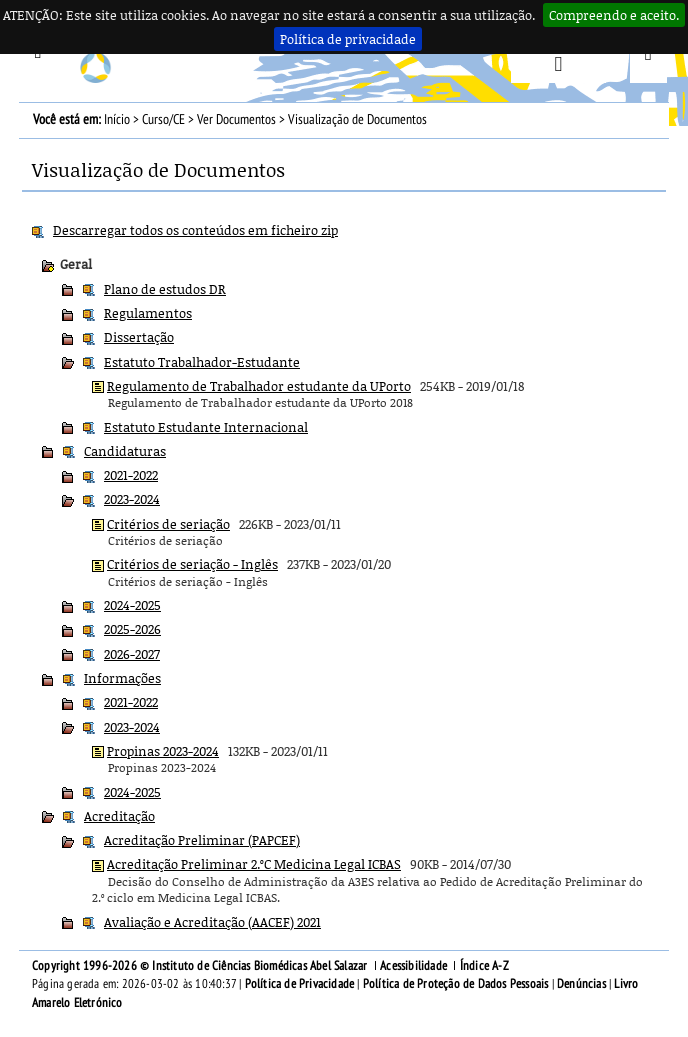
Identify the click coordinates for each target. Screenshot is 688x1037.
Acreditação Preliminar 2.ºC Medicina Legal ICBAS (254, 864)
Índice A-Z (484, 966)
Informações (122, 678)
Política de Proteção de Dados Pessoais (456, 984)
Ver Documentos (236, 119)
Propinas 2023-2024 (163, 751)
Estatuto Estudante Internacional (206, 427)
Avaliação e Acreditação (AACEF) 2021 (212, 922)
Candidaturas (125, 451)
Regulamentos (148, 313)
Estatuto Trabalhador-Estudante (202, 362)
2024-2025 (132, 605)
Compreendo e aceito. (614, 15)
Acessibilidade (413, 966)
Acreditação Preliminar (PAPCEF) (202, 840)
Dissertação (139, 337)
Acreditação (119, 816)
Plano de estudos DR (165, 289)
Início (117, 119)
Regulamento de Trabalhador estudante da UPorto (259, 386)
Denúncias (581, 984)
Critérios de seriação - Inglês (192, 564)
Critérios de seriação (168, 524)
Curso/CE (163, 119)
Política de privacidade (348, 39)
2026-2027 (132, 654)
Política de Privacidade (300, 984)
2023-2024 (132, 499)
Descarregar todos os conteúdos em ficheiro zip (195, 230)
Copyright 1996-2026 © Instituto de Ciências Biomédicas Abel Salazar (201, 966)
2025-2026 (132, 629)
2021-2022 (131, 475)
